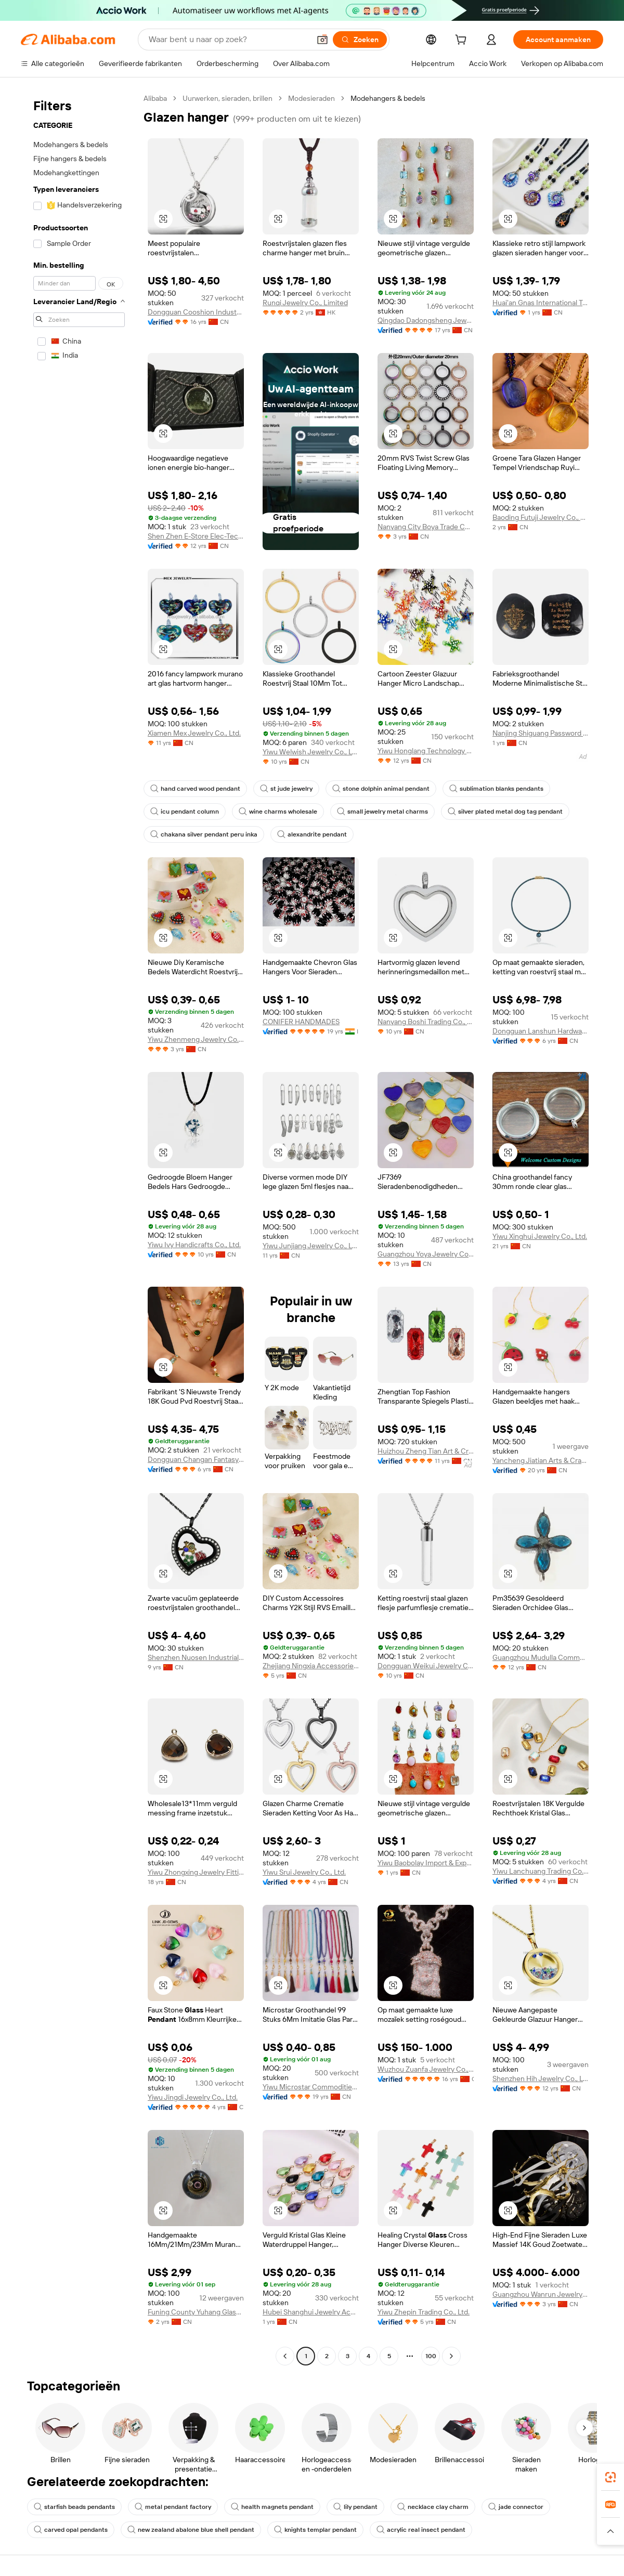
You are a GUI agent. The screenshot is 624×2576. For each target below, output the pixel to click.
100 (430, 2356)
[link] (610, 2477)
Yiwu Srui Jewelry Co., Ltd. (304, 1872)
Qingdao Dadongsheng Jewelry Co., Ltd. (426, 320)
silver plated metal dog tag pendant (505, 811)
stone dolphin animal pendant (381, 788)
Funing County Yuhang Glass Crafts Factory (196, 2312)
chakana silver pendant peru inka (203, 834)
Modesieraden (311, 98)
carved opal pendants (71, 2530)
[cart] (463, 41)
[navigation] (79, 1228)
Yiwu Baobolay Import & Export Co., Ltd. (426, 1863)
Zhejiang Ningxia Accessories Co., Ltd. (311, 1666)
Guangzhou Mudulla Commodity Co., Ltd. (540, 1657)
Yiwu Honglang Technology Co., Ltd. (426, 751)
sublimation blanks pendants (496, 788)
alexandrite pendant (312, 834)
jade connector (515, 2507)
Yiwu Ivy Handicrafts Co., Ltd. (194, 1244)
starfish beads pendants (74, 2507)
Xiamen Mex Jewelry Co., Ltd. (194, 733)
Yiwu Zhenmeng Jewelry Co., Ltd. (196, 1039)
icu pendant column (184, 811)
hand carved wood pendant (195, 788)
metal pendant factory (173, 2507)
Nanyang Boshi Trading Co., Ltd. (426, 1021)
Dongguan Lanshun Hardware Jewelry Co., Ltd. (540, 1031)
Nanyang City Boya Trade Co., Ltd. (426, 526)
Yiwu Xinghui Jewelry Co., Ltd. (539, 1236)
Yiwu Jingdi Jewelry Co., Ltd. (193, 2097)
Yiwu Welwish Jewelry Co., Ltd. (311, 752)
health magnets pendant (272, 2507)
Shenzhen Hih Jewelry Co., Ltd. (540, 2078)
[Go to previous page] (285, 2356)
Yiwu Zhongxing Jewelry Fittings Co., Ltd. (196, 1872)
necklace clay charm (433, 2507)
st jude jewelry (286, 788)
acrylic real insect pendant (420, 2530)
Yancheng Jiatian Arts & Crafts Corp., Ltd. (540, 1460)
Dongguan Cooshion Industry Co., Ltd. (196, 312)
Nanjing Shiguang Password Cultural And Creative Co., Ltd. (540, 733)
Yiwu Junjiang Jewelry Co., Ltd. (311, 1245)
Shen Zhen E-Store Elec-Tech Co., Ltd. (196, 536)
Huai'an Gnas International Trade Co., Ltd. (540, 302)
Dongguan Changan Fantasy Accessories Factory (196, 1459)
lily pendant (355, 2507)
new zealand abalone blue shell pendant (190, 2530)
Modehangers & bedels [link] (387, 98)
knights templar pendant (315, 2530)
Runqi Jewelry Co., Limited (305, 302)
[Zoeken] (360, 39)
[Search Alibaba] (228, 39)
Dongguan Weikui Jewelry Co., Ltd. (426, 1666)
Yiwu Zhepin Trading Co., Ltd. (424, 2312)
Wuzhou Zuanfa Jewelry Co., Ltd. (426, 2069)
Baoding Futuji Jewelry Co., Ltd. (540, 517)
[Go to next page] (451, 2356)
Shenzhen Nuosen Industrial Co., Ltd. (196, 1657)
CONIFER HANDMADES (301, 1021)
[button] (322, 39)
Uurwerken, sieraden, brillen (227, 98)
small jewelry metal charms (382, 811)
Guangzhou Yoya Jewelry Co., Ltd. (426, 1254)
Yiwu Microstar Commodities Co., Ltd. (311, 2087)
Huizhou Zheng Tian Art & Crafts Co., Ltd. (426, 1451)
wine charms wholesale (278, 811)
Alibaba (155, 98)
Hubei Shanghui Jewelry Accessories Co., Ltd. (311, 2312)
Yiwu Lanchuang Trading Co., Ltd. (540, 1871)
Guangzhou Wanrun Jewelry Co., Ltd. (540, 2294)
